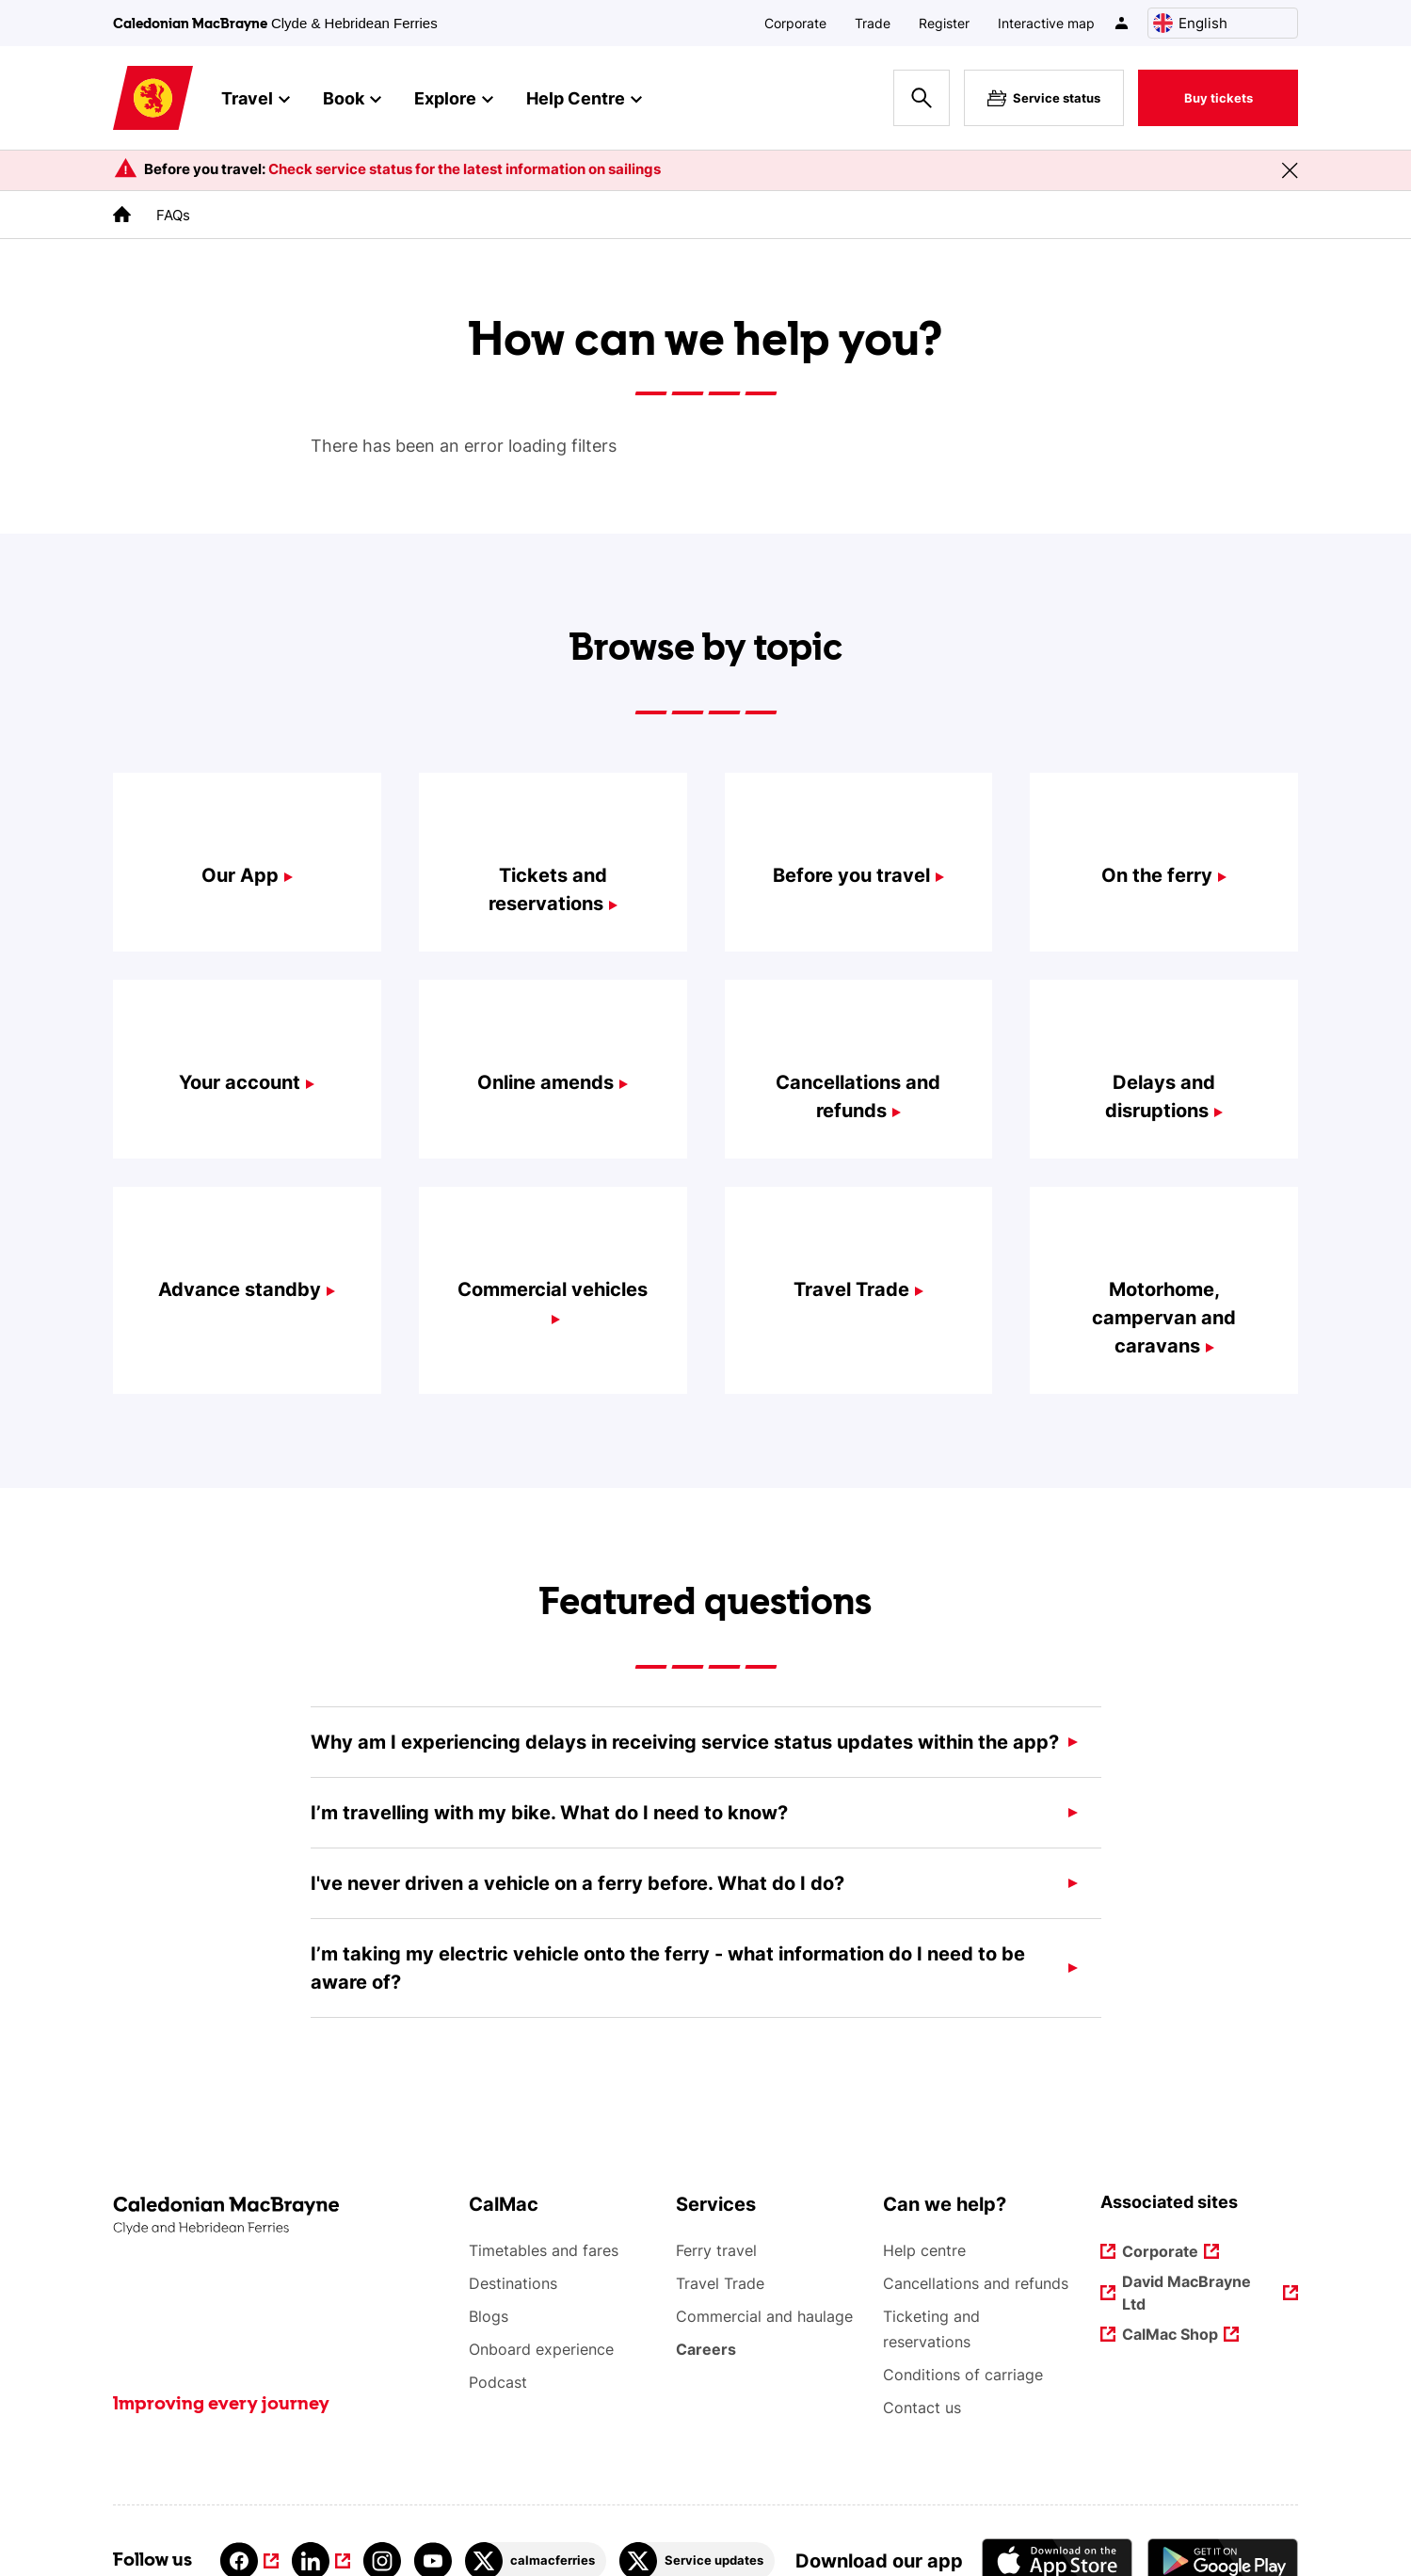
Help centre (924, 2250)
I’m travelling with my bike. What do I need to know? (549, 1812)
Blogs (488, 2316)
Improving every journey (221, 2404)
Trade (872, 23)
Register (944, 23)
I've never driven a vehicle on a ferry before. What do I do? (577, 1883)
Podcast (498, 2382)
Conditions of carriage (963, 2374)
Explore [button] (453, 99)
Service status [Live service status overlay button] (1043, 97)
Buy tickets (1218, 97)
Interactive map (1046, 23)
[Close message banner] (1289, 170)
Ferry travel (716, 2250)
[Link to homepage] (153, 98)
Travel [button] (255, 99)
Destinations (513, 2283)
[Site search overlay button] (921, 98)
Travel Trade (720, 2283)
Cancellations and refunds (975, 2283)
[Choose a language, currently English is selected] (1222, 23)
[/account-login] (1122, 23)
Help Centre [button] (584, 99)
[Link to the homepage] (281, 2216)
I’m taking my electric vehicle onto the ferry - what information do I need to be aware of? (668, 1968)
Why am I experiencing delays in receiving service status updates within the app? (685, 1742)
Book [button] (352, 99)
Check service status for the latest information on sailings (464, 169)
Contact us (922, 2407)
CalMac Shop (1170, 2335)
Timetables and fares (543, 2250)
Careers (707, 2349)
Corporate (795, 23)
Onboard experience (541, 2349)
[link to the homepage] (122, 214)
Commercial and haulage (764, 2316)
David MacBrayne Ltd (1187, 2292)
